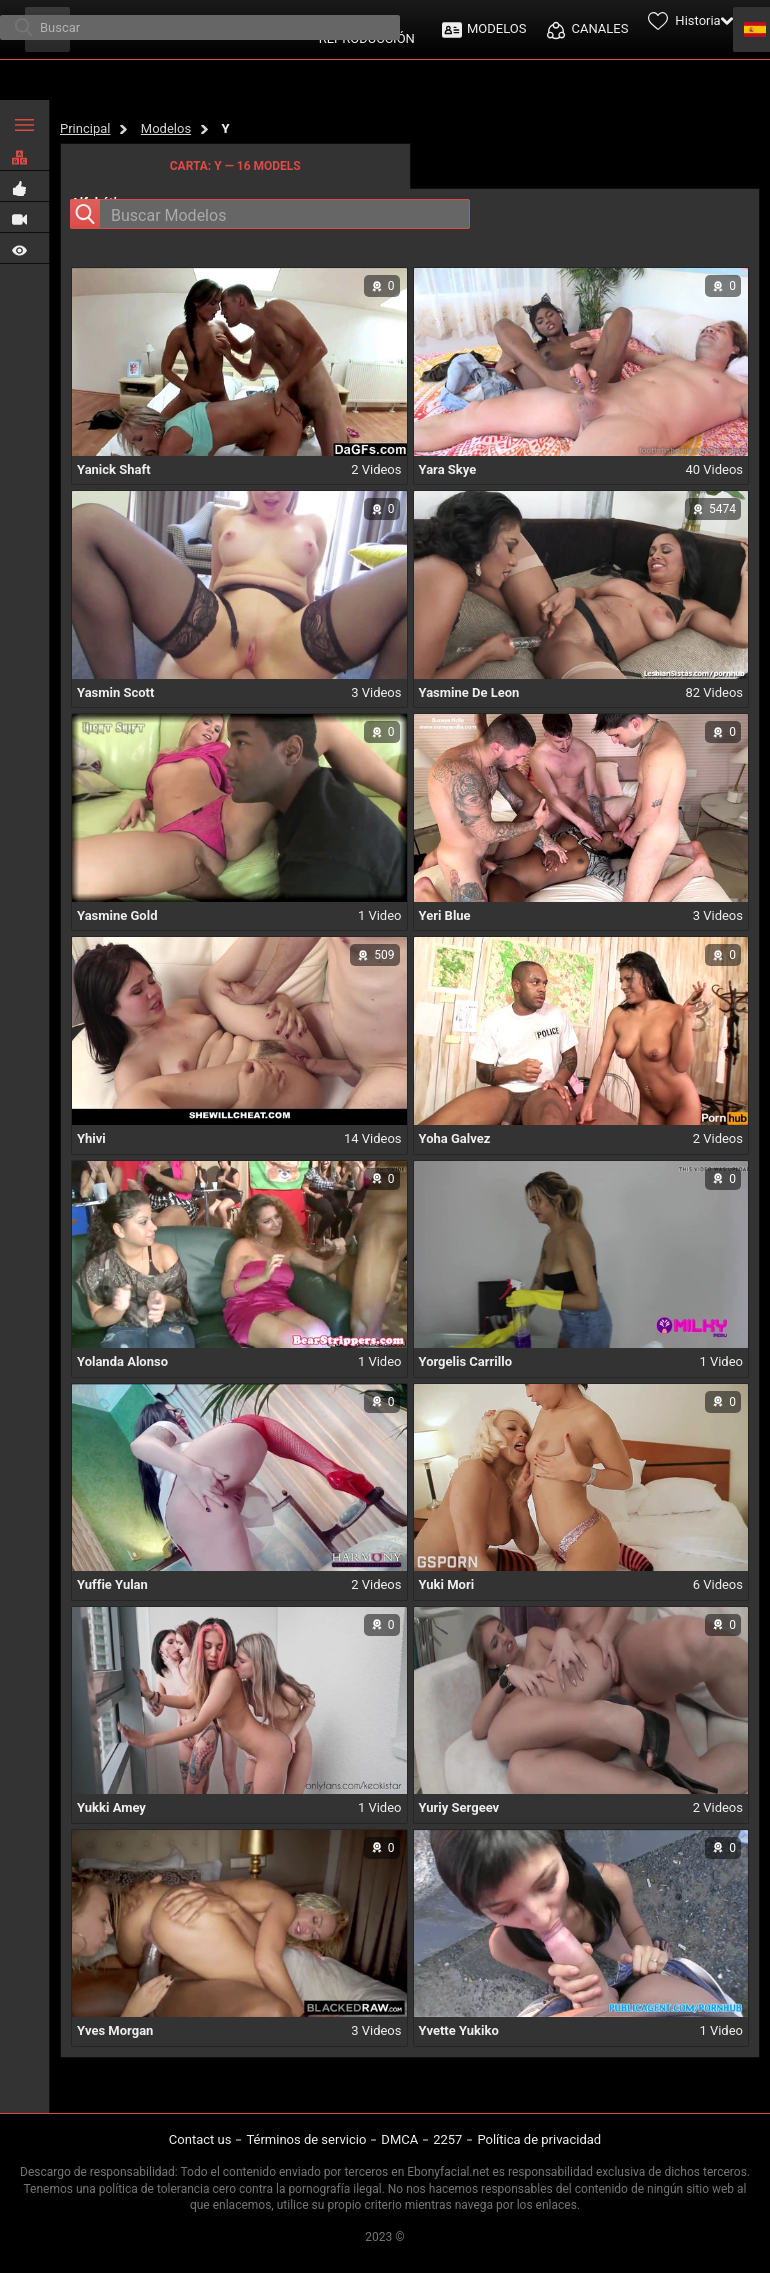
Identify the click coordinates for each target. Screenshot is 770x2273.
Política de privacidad (539, 2139)
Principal (85, 128)
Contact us (200, 2139)
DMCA (399, 2139)
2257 (447, 2139)
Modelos (166, 128)
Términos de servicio (306, 2139)
